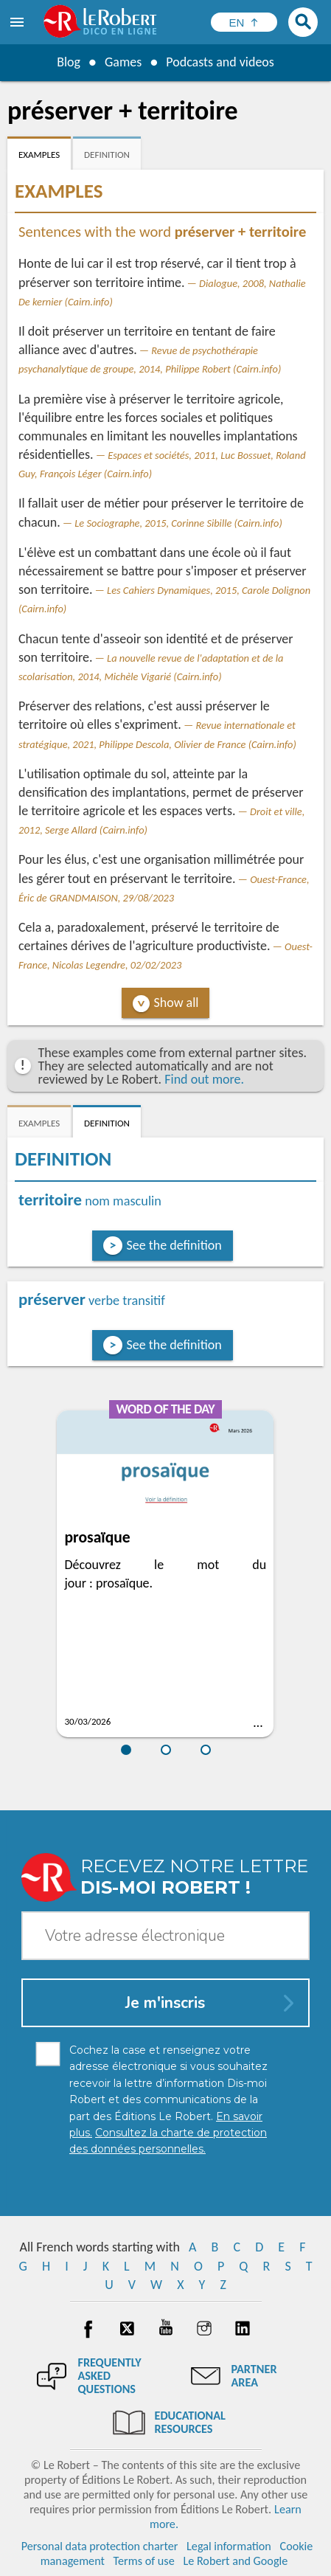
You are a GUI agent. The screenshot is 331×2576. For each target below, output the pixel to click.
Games (123, 62)
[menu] (18, 22)
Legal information (229, 2546)
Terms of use (144, 2561)
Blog (68, 62)
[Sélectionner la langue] (244, 22)
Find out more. (204, 1079)
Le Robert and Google (235, 2561)
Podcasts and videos (220, 62)
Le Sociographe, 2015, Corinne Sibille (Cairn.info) (178, 523)
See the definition (174, 1245)
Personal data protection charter (99, 2546)
